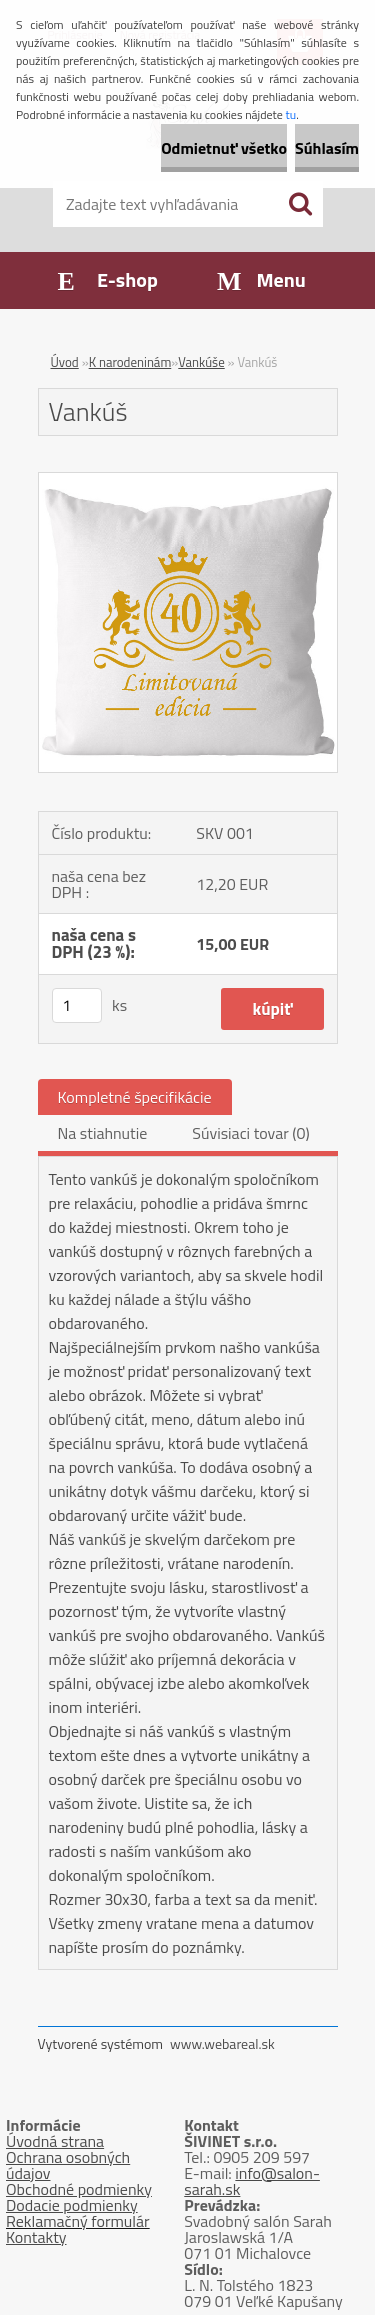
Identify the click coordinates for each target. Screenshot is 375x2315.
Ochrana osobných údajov (68, 2165)
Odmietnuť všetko (224, 148)
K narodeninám (130, 362)
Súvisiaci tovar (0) (250, 1133)
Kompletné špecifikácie (135, 1097)
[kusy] (77, 1005)
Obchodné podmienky (79, 2189)
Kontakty (36, 2237)
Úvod (65, 362)
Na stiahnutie (103, 1133)
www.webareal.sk (222, 2043)
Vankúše (201, 362)
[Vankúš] (188, 481)
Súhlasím (327, 148)
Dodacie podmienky (72, 2205)
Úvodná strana (55, 2141)
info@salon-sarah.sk (252, 2181)
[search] (300, 204)
